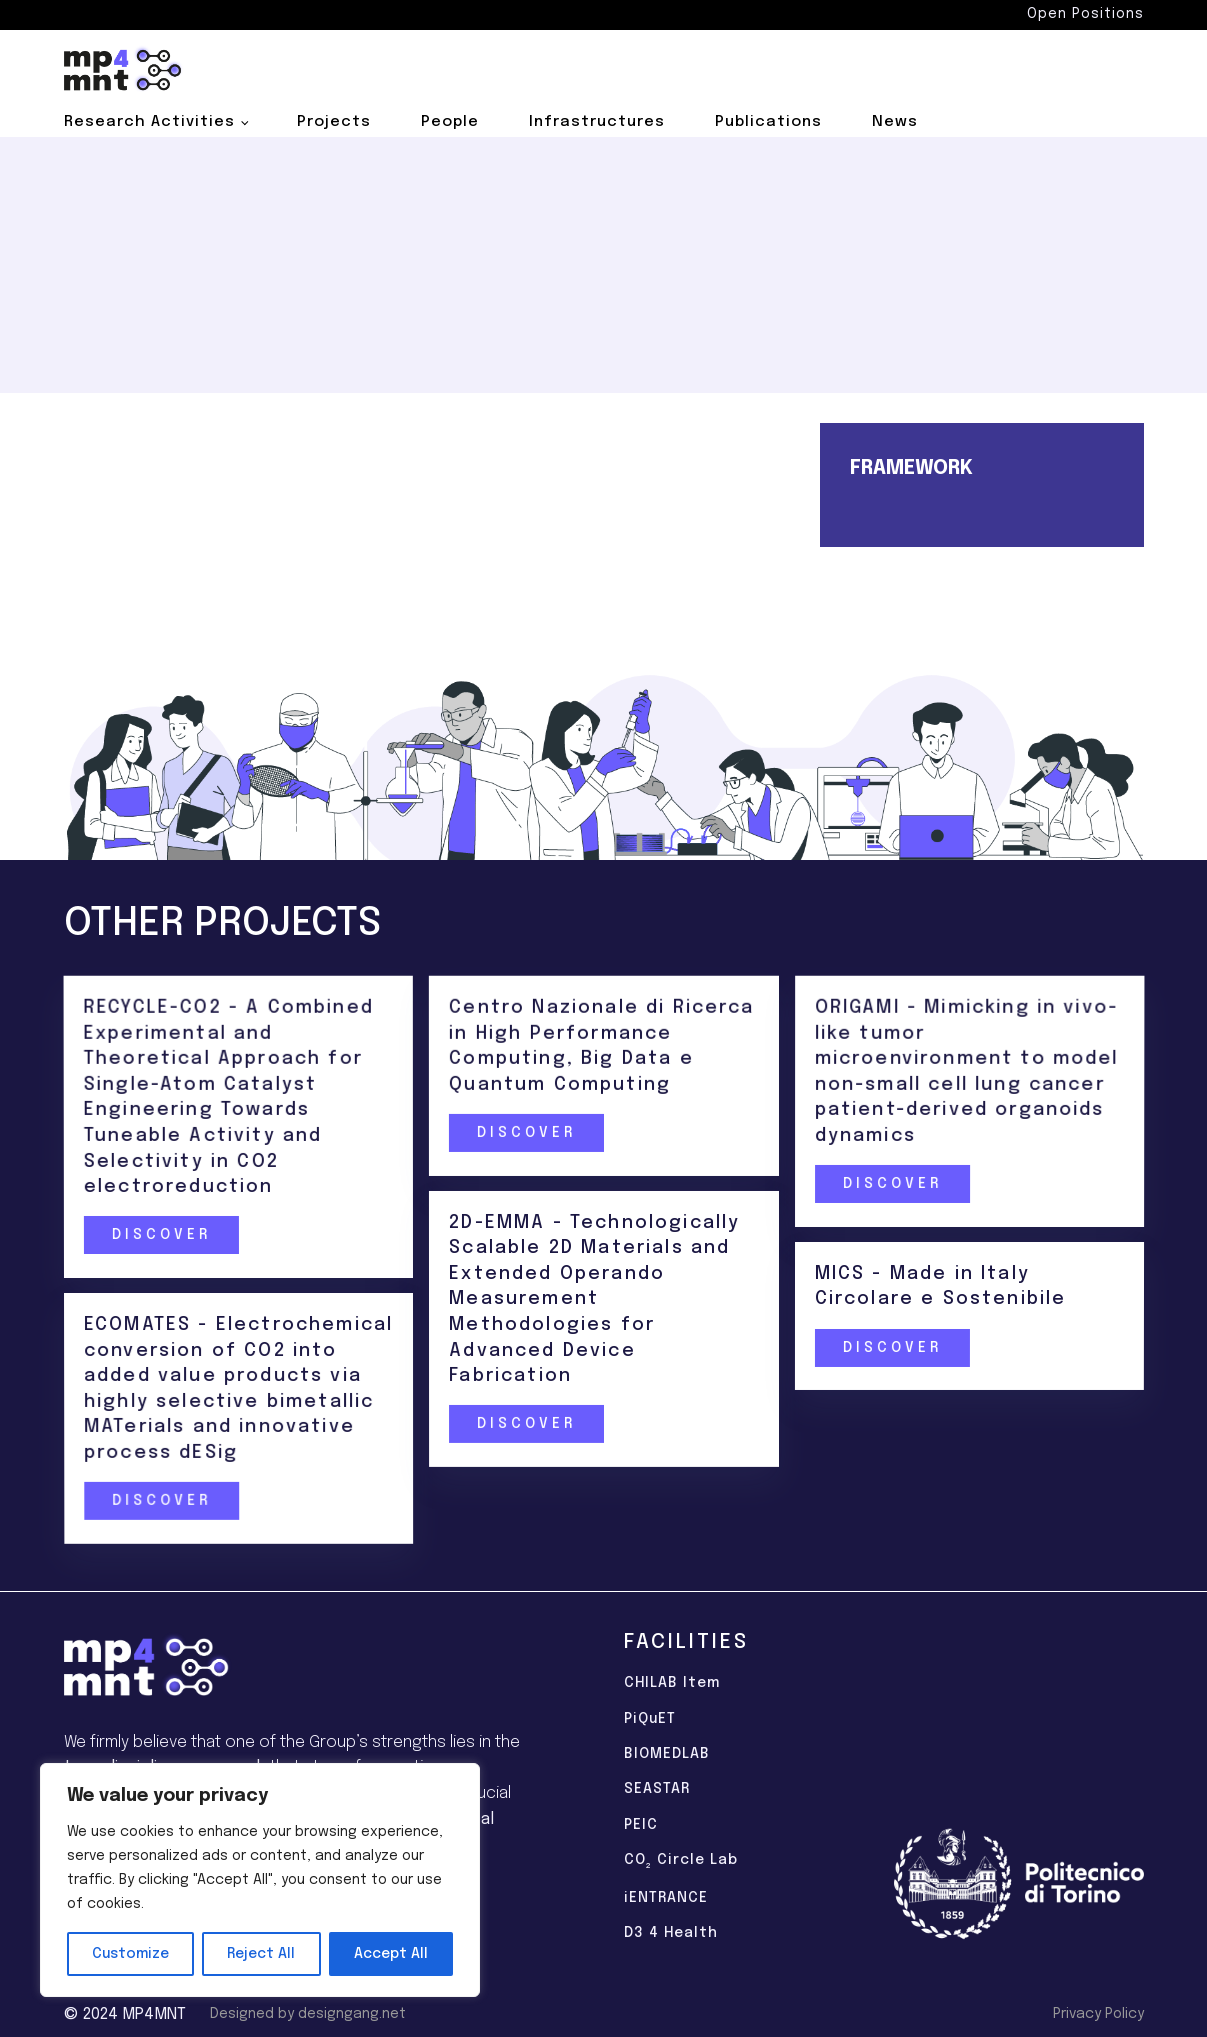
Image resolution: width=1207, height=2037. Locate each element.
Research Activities (149, 122)
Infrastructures (597, 122)
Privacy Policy (1098, 2014)
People (450, 122)
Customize (130, 1954)
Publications (768, 122)
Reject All (261, 1954)
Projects (334, 122)
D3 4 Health (671, 1933)
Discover (160, 1236)
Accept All (391, 1954)
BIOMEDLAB (667, 1754)
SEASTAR (657, 1789)
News (895, 122)
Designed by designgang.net (308, 2014)
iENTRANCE (666, 1898)
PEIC (641, 1825)
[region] (260, 1880)
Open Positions (1085, 14)
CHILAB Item (672, 1683)
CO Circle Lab (681, 1862)
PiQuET (650, 1719)
